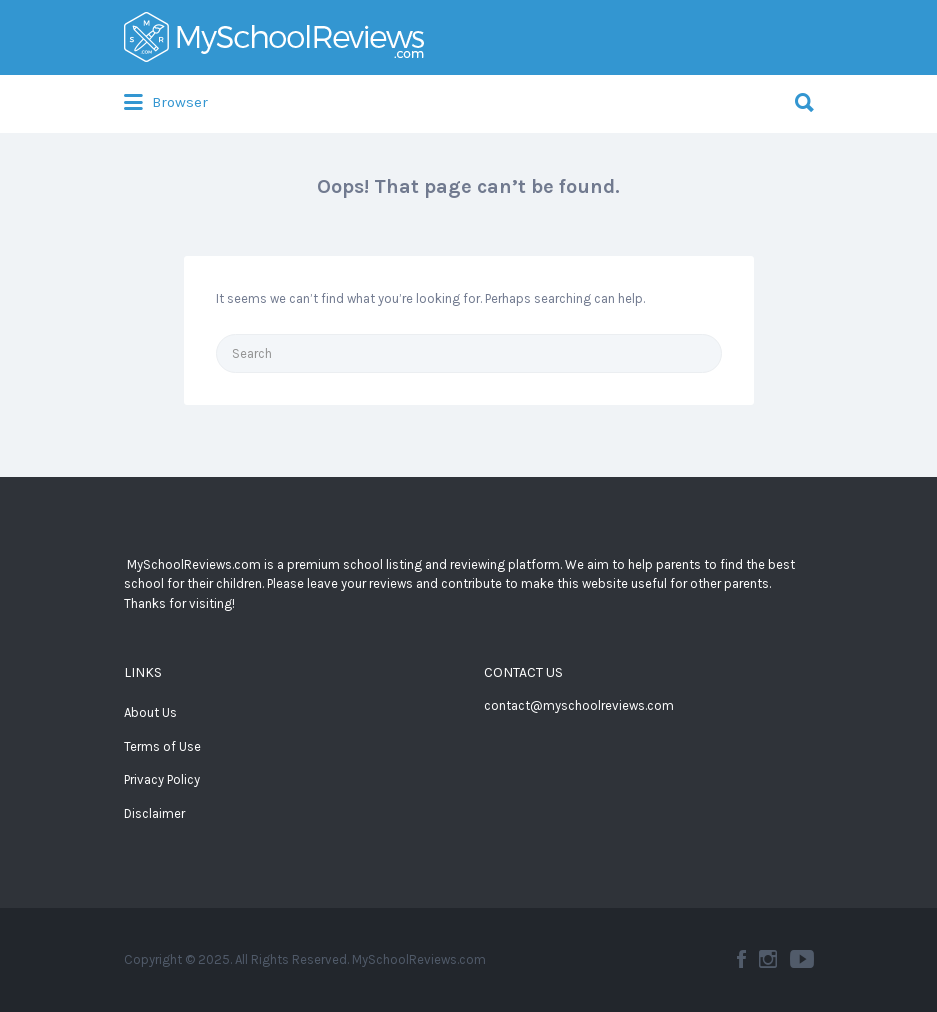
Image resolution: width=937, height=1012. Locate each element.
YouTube (802, 959)
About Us (150, 712)
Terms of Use (162, 746)
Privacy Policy (162, 779)
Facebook (741, 959)
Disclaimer (154, 813)
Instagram (768, 959)
